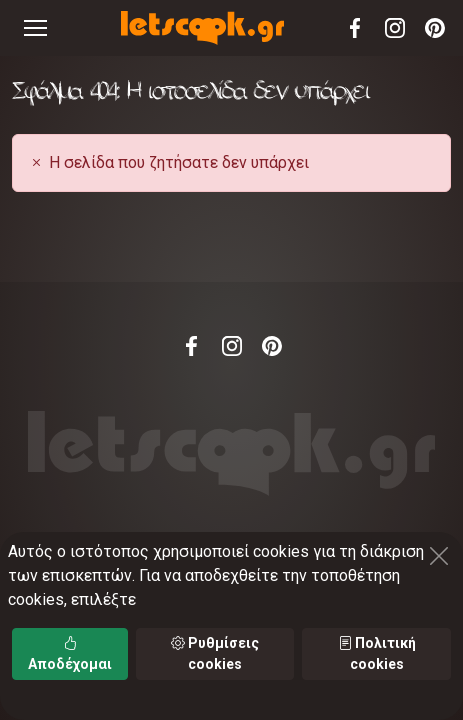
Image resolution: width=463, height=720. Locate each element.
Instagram (395, 28)
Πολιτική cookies (377, 653)
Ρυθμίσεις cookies (215, 653)
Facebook (355, 28)
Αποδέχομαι (70, 653)
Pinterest (435, 28)
